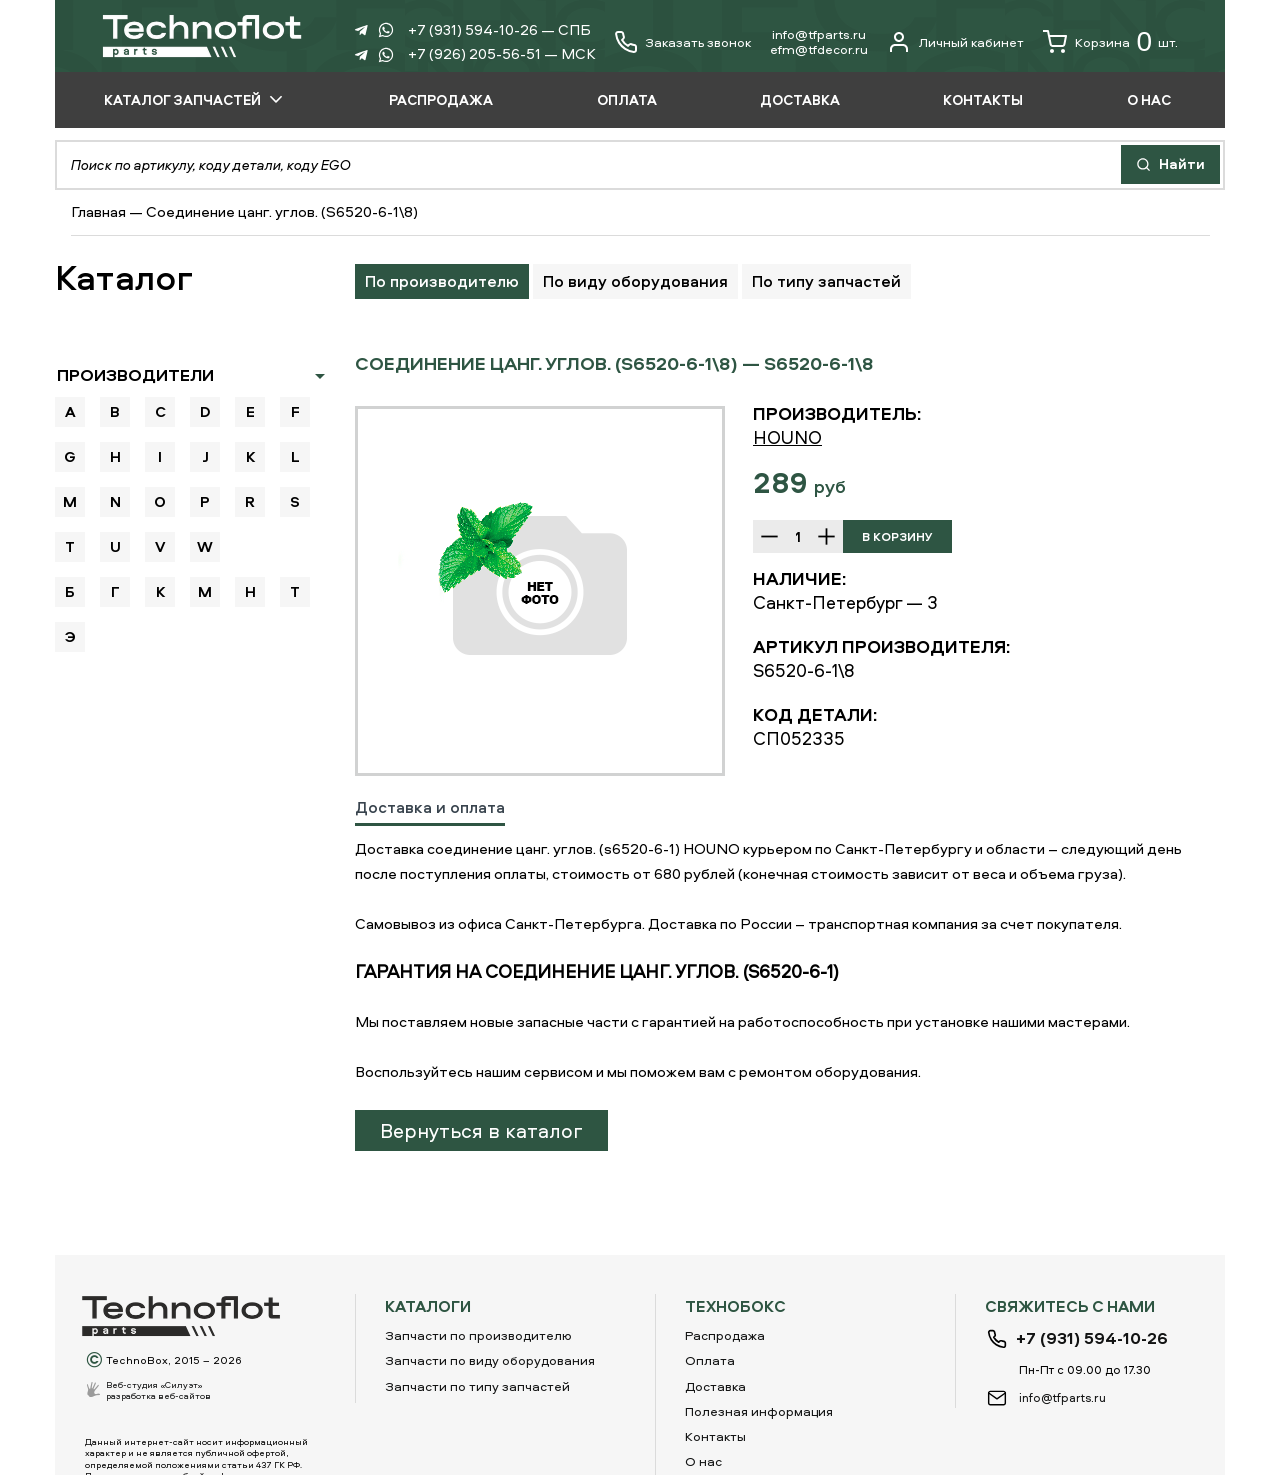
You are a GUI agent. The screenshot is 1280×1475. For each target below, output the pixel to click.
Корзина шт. (1110, 42)
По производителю (442, 281)
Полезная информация (759, 1411)
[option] (540, 591)
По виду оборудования (635, 281)
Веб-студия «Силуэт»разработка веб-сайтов (158, 1390)
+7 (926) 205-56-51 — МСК (502, 53)
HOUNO (787, 437)
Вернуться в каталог (481, 1130)
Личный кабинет (955, 42)
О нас (703, 1461)
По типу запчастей (826, 281)
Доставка (715, 1386)
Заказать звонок (698, 42)
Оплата (710, 1360)
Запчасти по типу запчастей (477, 1386)
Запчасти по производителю (478, 1335)
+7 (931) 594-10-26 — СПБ (499, 29)
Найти (1170, 163)
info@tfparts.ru (819, 34)
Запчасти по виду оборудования (490, 1360)
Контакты (715, 1436)
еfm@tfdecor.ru (819, 49)
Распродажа (725, 1335)
